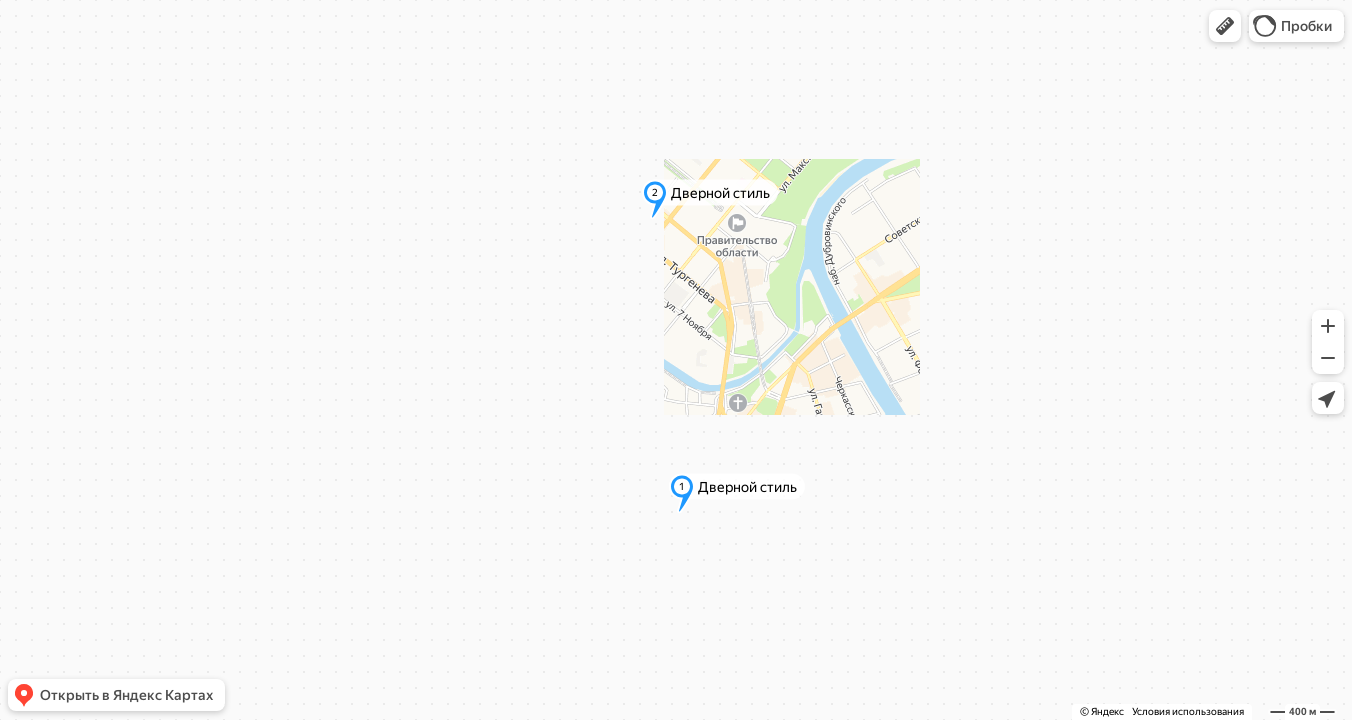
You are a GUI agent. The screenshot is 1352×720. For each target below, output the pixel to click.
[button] (1225, 26)
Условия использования (1188, 711)
